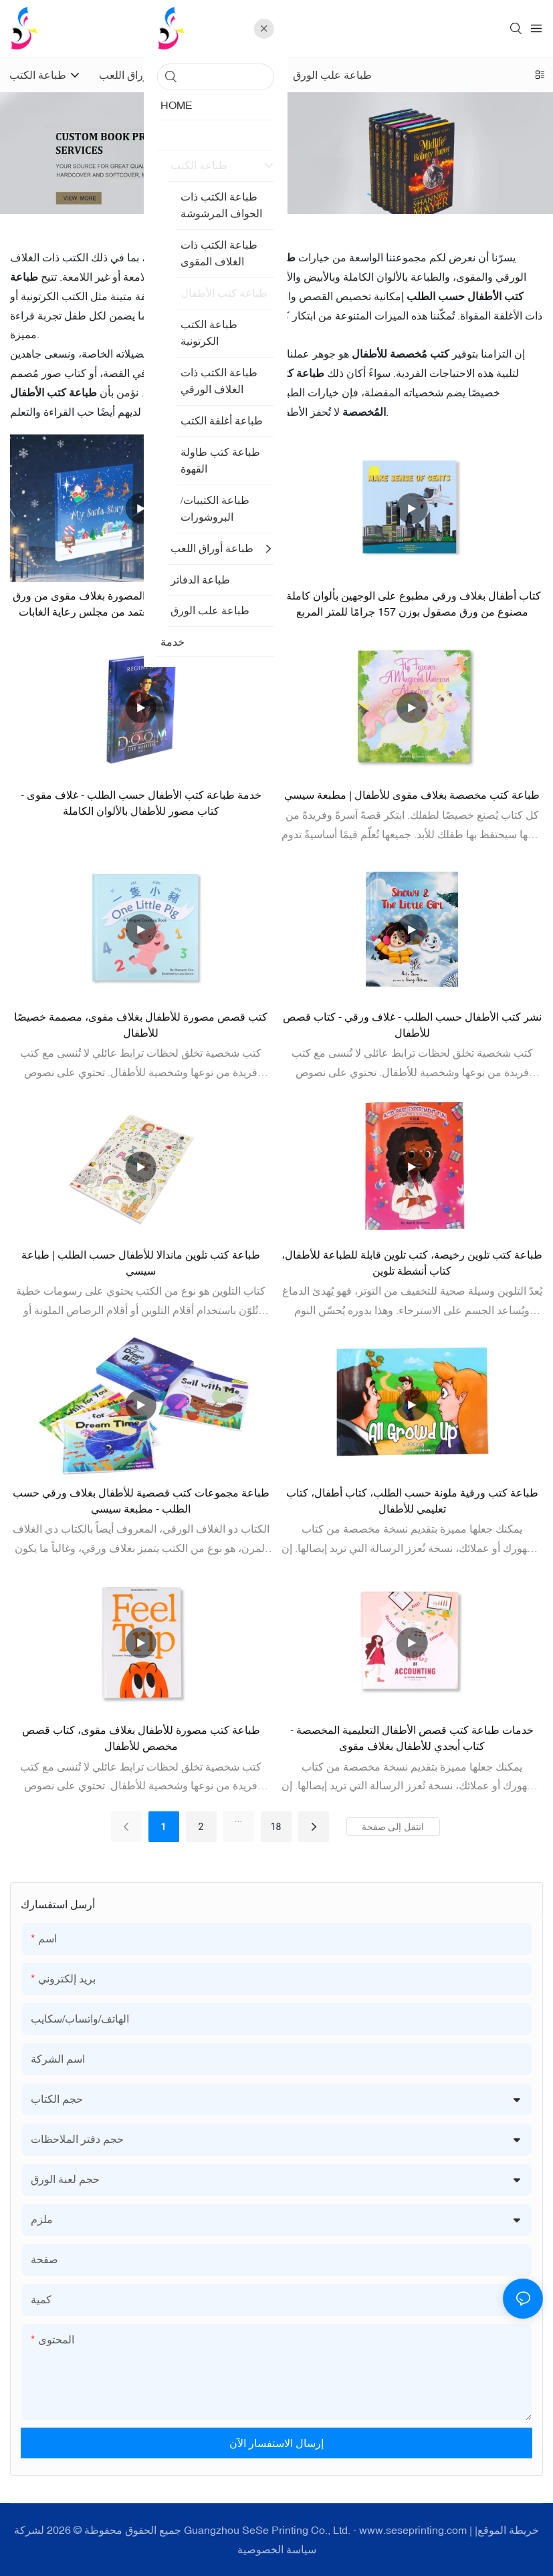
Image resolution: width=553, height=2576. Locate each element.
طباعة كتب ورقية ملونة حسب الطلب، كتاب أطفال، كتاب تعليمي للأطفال (412, 1501)
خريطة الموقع (508, 2530)
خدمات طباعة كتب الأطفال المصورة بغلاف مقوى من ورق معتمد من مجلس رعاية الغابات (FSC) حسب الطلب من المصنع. (141, 605)
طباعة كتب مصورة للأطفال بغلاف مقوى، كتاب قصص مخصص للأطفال (141, 1738)
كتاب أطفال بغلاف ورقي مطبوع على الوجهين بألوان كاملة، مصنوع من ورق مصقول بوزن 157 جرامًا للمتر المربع (412, 604)
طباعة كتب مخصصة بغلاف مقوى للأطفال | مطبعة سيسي (412, 795)
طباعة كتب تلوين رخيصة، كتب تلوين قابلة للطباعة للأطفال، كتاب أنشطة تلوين (412, 1263)
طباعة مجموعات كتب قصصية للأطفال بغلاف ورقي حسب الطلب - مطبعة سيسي (141, 1501)
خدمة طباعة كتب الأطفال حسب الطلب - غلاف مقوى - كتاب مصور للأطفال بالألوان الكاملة (141, 803)
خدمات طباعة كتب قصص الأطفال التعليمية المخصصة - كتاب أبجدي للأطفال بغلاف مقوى (412, 1738)
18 (276, 1826)
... (238, 1818)
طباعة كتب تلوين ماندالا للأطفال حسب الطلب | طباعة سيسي (140, 1263)
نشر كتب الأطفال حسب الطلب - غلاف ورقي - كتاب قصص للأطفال (412, 1025)
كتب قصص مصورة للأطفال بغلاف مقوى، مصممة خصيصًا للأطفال (140, 1025)
